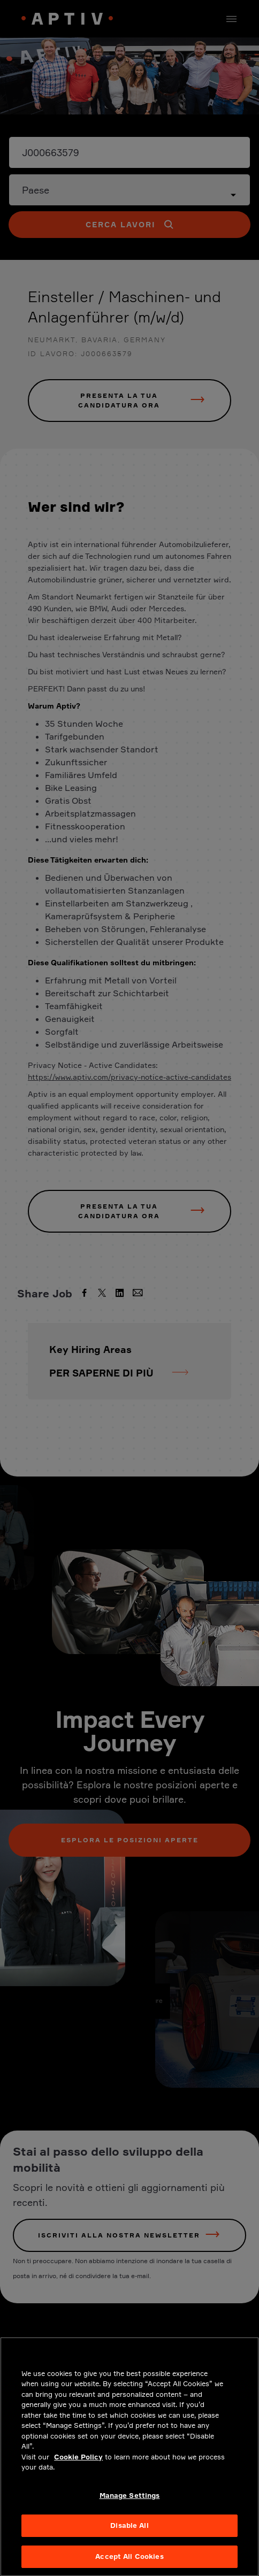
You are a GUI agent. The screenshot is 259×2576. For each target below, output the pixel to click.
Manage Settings (130, 2503)
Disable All (129, 2533)
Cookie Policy (78, 2464)
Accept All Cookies (129, 2564)
